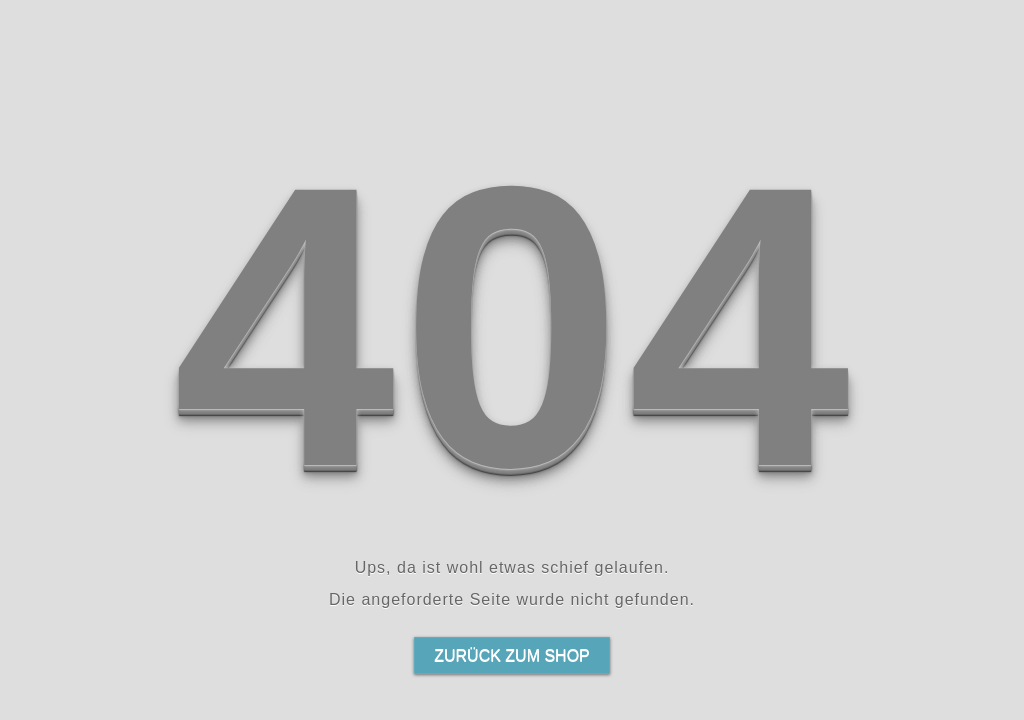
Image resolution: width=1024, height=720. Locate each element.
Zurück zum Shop (512, 655)
